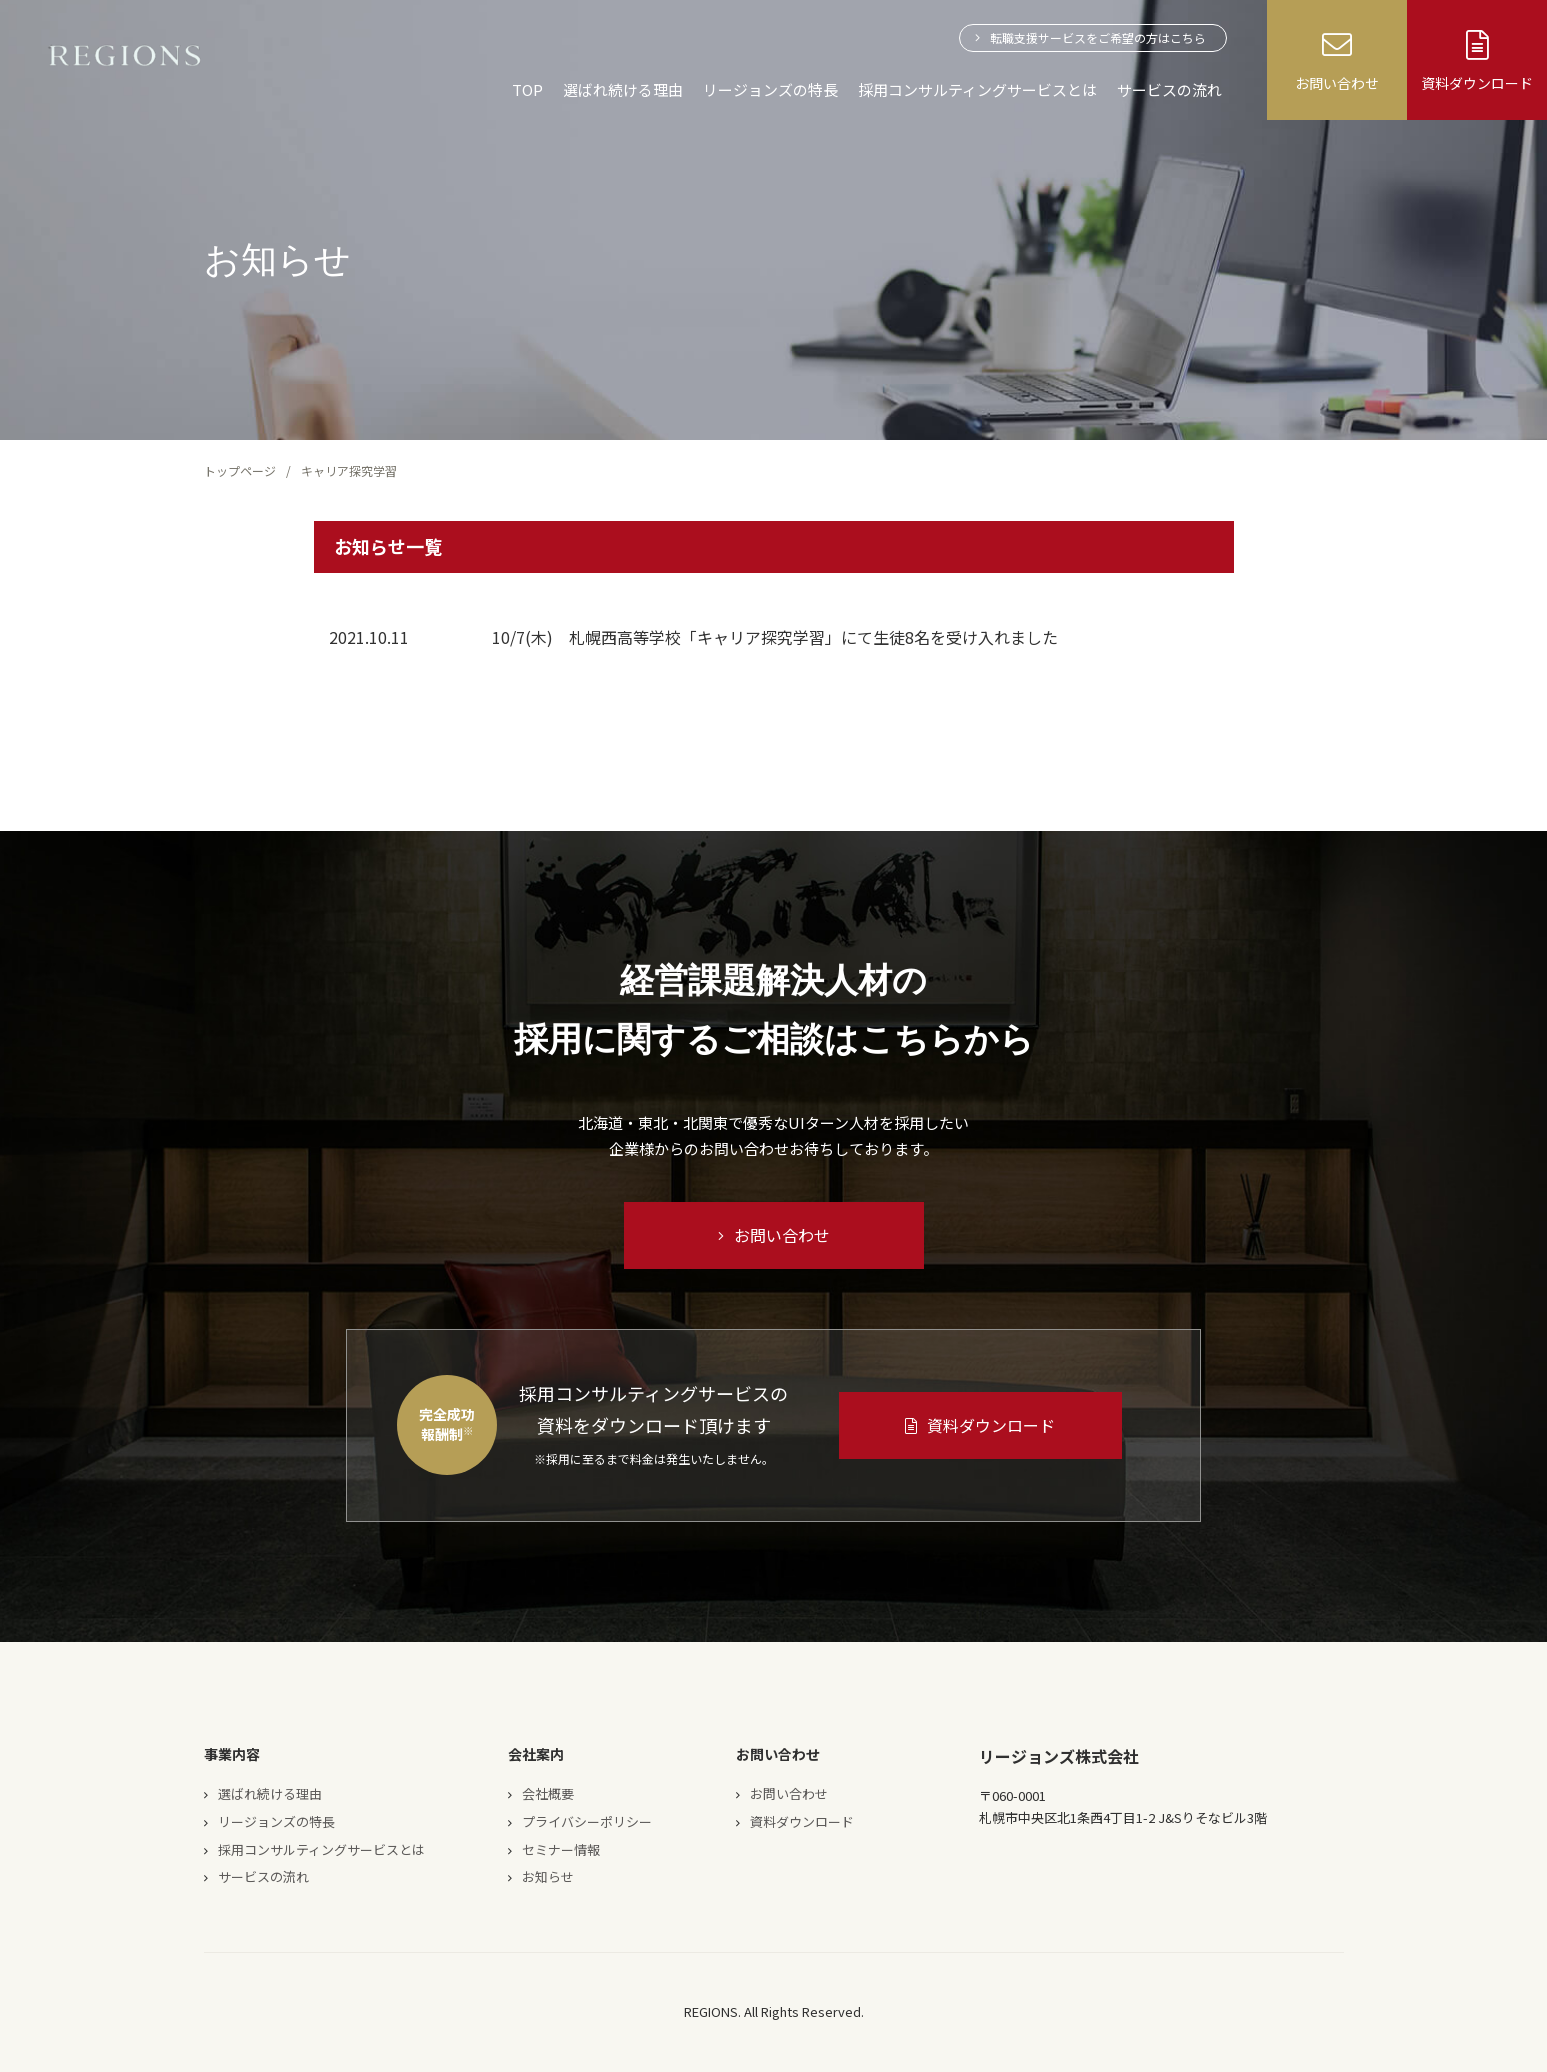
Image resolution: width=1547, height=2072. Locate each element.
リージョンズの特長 (770, 89)
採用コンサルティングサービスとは (977, 89)
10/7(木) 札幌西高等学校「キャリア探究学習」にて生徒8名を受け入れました (775, 637)
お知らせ (548, 1876)
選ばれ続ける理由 (623, 89)
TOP (527, 89)
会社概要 (548, 1793)
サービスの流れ (1169, 89)
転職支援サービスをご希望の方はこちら (1098, 37)
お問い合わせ (774, 1235)
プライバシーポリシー (587, 1821)
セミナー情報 (561, 1849)
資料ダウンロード (980, 1425)
